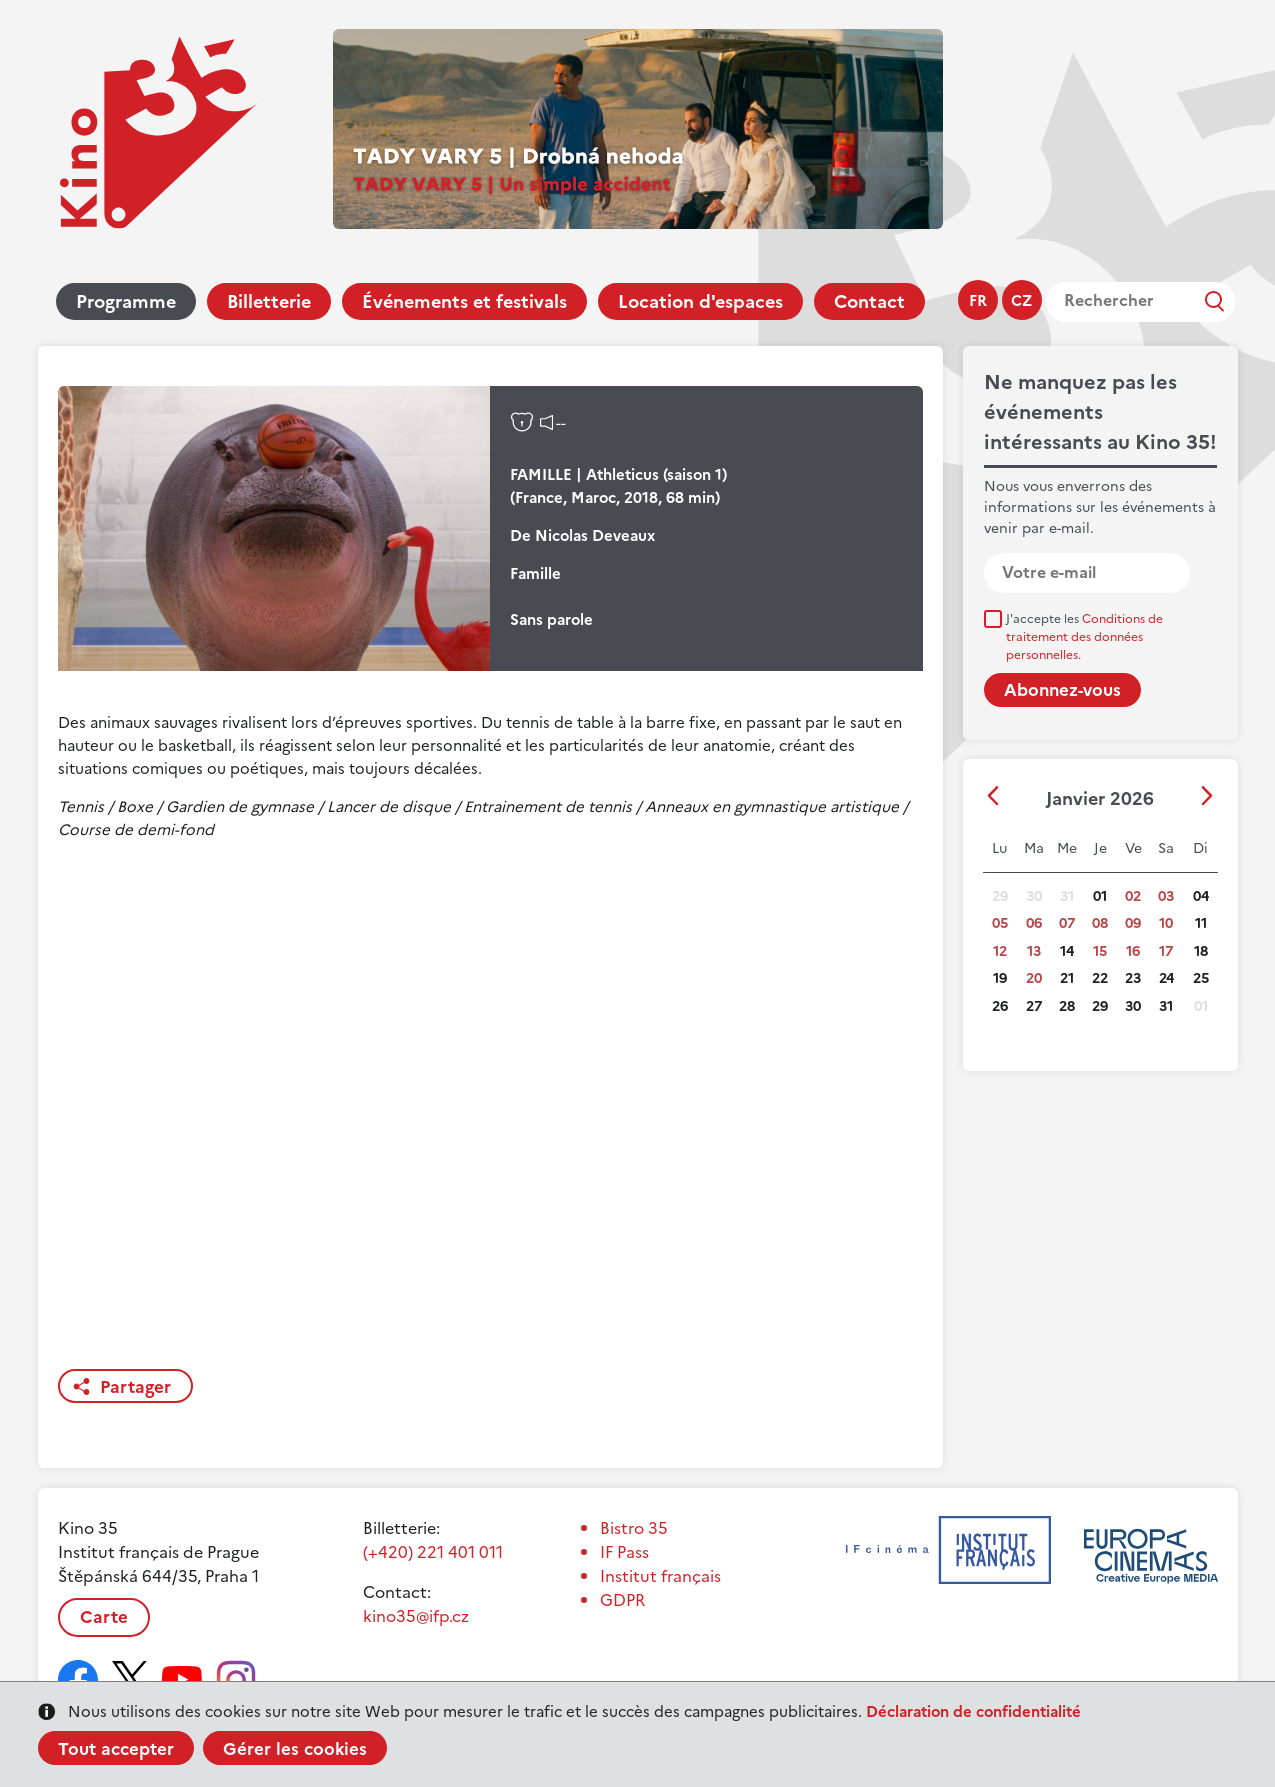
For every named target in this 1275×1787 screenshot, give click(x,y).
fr (978, 300)
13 (1034, 951)
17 (1166, 951)
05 (1000, 923)
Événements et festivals (464, 301)
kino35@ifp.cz (416, 1616)
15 (1100, 951)
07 (1067, 923)
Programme (126, 301)
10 (1166, 923)
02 (1133, 896)
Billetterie (269, 301)
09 (1133, 923)
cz (1021, 300)
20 (1034, 978)
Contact (869, 301)
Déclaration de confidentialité (973, 1711)
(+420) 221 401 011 (433, 1552)
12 (1000, 951)
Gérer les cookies (295, 1749)
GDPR (622, 1600)
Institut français (660, 1576)
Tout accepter (116, 1749)
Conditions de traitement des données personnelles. (1084, 637)
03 (1166, 896)
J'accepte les (1084, 637)
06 (1034, 923)
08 (1100, 923)
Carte (104, 1617)
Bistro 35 (634, 1528)
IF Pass (624, 1552)
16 (1133, 951)
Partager (135, 1387)
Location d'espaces (700, 301)
